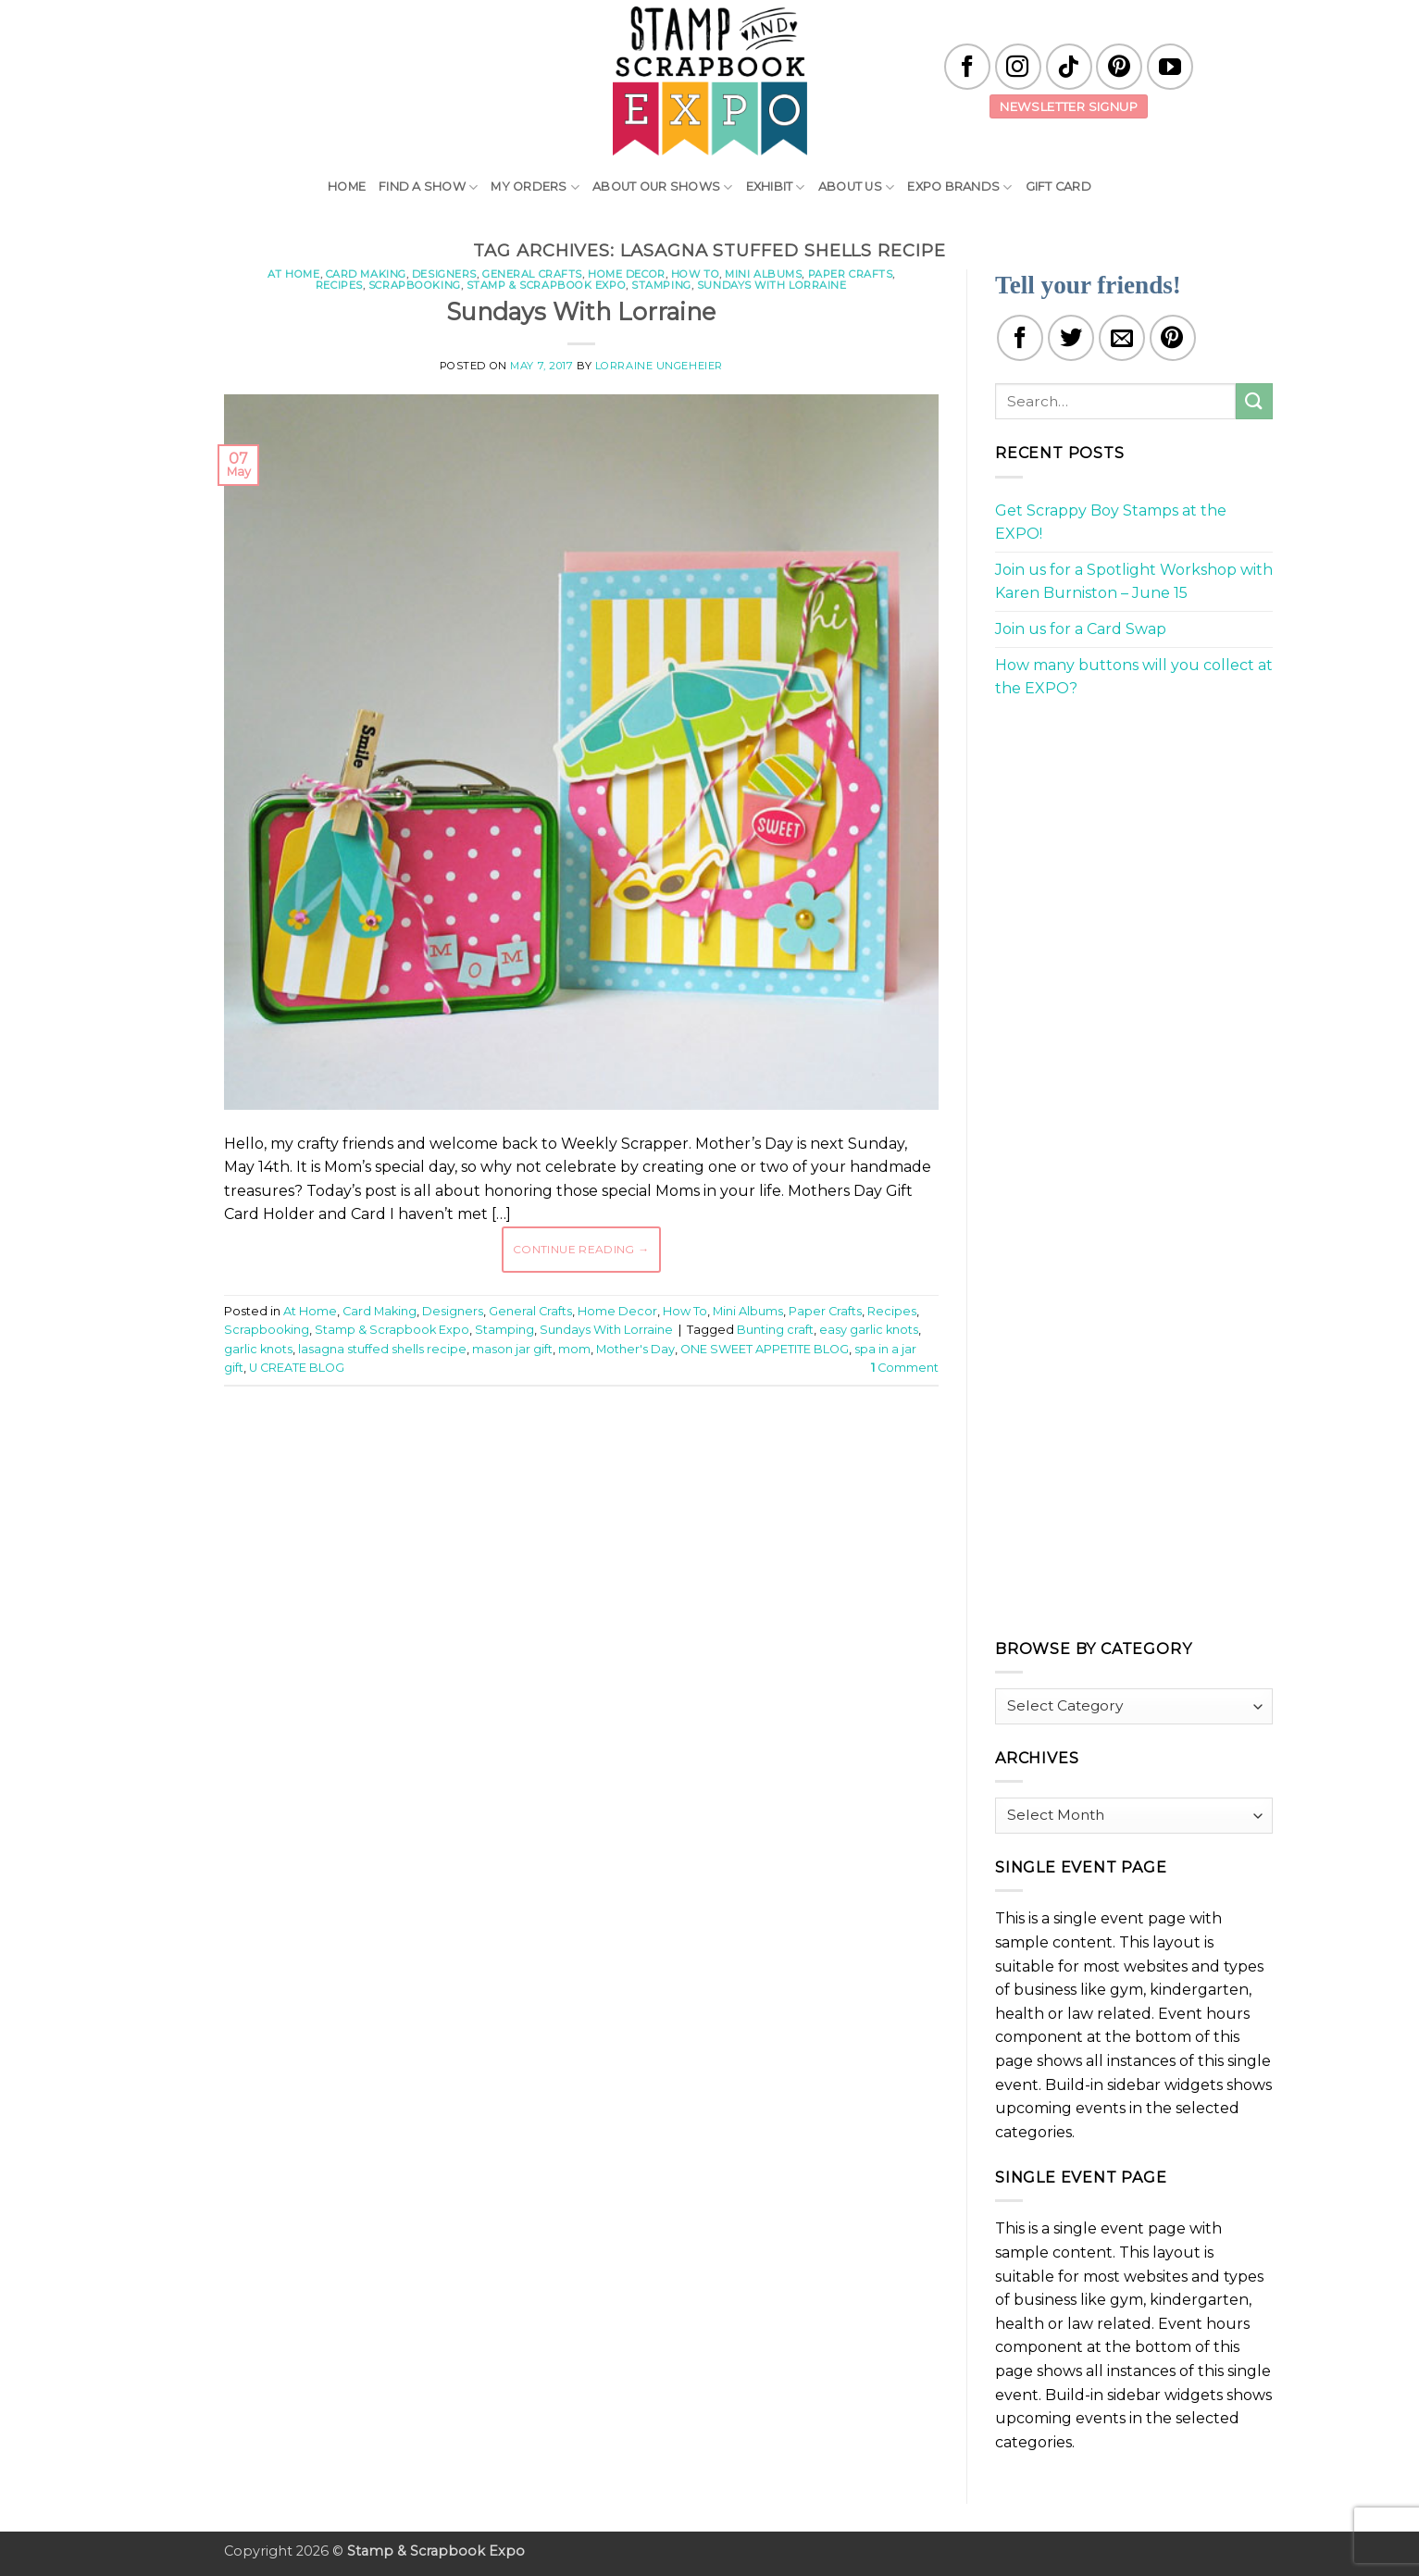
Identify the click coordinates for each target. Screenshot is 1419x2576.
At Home (294, 274)
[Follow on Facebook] (967, 67)
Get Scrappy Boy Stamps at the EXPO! (1110, 522)
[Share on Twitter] (1071, 338)
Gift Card (1058, 186)
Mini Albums (763, 274)
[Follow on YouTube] (1170, 67)
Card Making (366, 274)
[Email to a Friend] (1122, 338)
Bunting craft (775, 1330)
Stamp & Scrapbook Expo (546, 285)
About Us (856, 187)
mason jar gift (512, 1349)
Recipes (339, 285)
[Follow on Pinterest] (1119, 67)
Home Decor (627, 274)
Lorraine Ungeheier (659, 365)
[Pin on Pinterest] (1173, 338)
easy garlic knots (868, 1330)
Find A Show (428, 187)
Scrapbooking (414, 285)
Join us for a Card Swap (1080, 629)
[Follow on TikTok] (1069, 67)
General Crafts (532, 274)
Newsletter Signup (1069, 106)
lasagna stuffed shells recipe (382, 1349)
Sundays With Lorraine (772, 285)
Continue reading (581, 1249)
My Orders (535, 187)
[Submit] (1254, 401)
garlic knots (258, 1349)
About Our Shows (662, 187)
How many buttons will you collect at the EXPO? (1134, 677)
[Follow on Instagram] (1018, 67)
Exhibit (775, 187)
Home (347, 186)
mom (574, 1349)
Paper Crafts (850, 274)
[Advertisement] (581, 1456)
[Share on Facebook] (1020, 338)
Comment (905, 1368)
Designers (444, 274)
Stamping (661, 285)
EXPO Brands (959, 187)
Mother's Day (635, 1349)
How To (695, 274)
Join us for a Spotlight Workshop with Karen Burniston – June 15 (1134, 582)
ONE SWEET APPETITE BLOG (764, 1349)
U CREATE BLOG (296, 1368)
